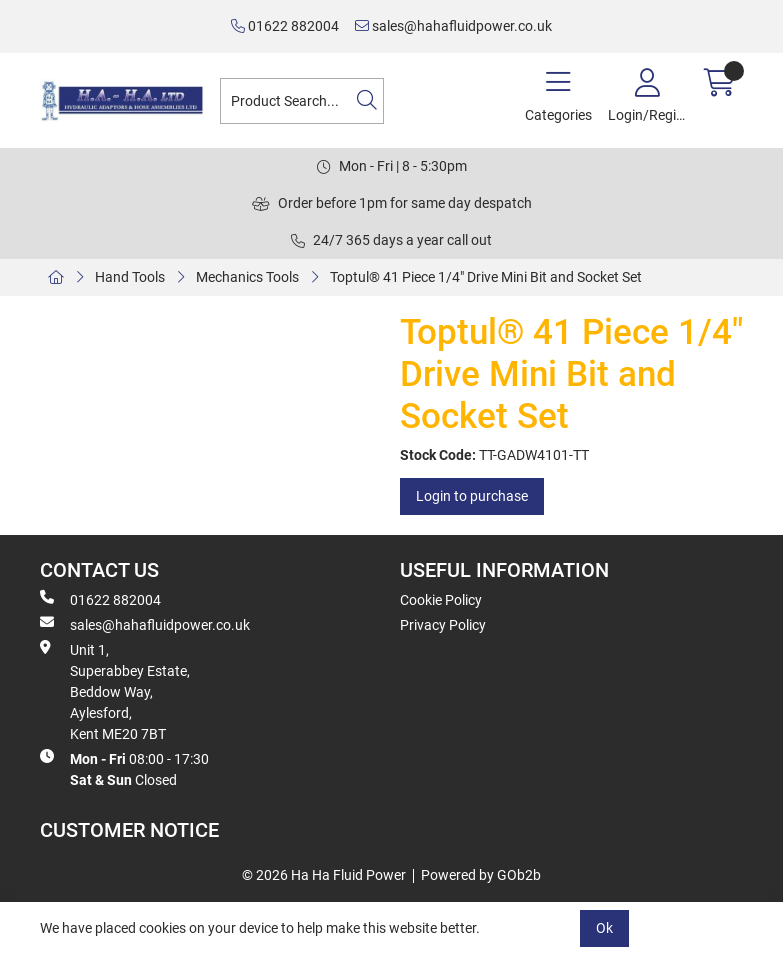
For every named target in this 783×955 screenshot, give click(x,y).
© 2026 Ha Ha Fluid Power (324, 875)
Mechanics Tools (247, 277)
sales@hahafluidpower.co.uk (453, 26)
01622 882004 (285, 26)
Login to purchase (472, 496)
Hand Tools (130, 277)
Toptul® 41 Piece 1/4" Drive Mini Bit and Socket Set (486, 277)
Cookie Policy (441, 600)
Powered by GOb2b (481, 875)
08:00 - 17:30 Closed (124, 768)
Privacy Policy (443, 625)
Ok (604, 928)
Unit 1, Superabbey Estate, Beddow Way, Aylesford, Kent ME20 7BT (115, 691)
